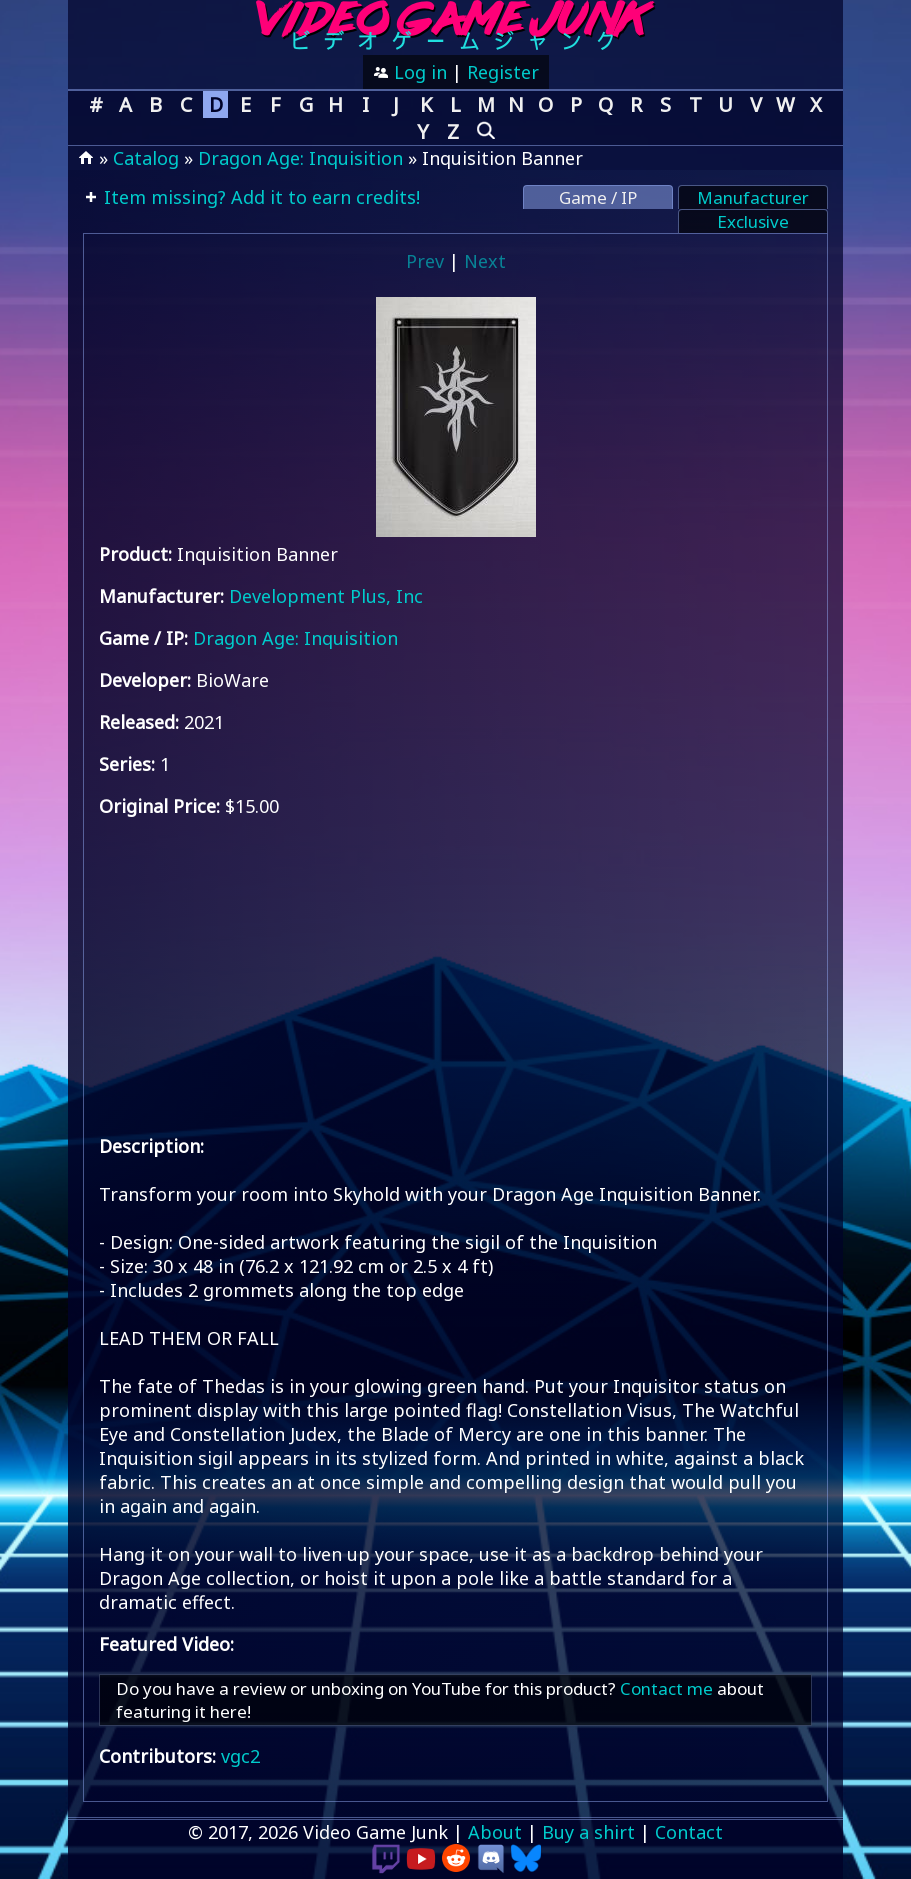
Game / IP (598, 197)
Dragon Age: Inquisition (300, 158)
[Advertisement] (456, 976)
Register (503, 72)
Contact (689, 1832)
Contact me (666, 1688)
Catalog (146, 158)
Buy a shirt (588, 1832)
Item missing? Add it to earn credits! (259, 197)
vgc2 (240, 1756)
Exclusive (753, 221)
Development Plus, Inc (326, 596)
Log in (418, 72)
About (495, 1832)
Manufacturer (753, 197)
